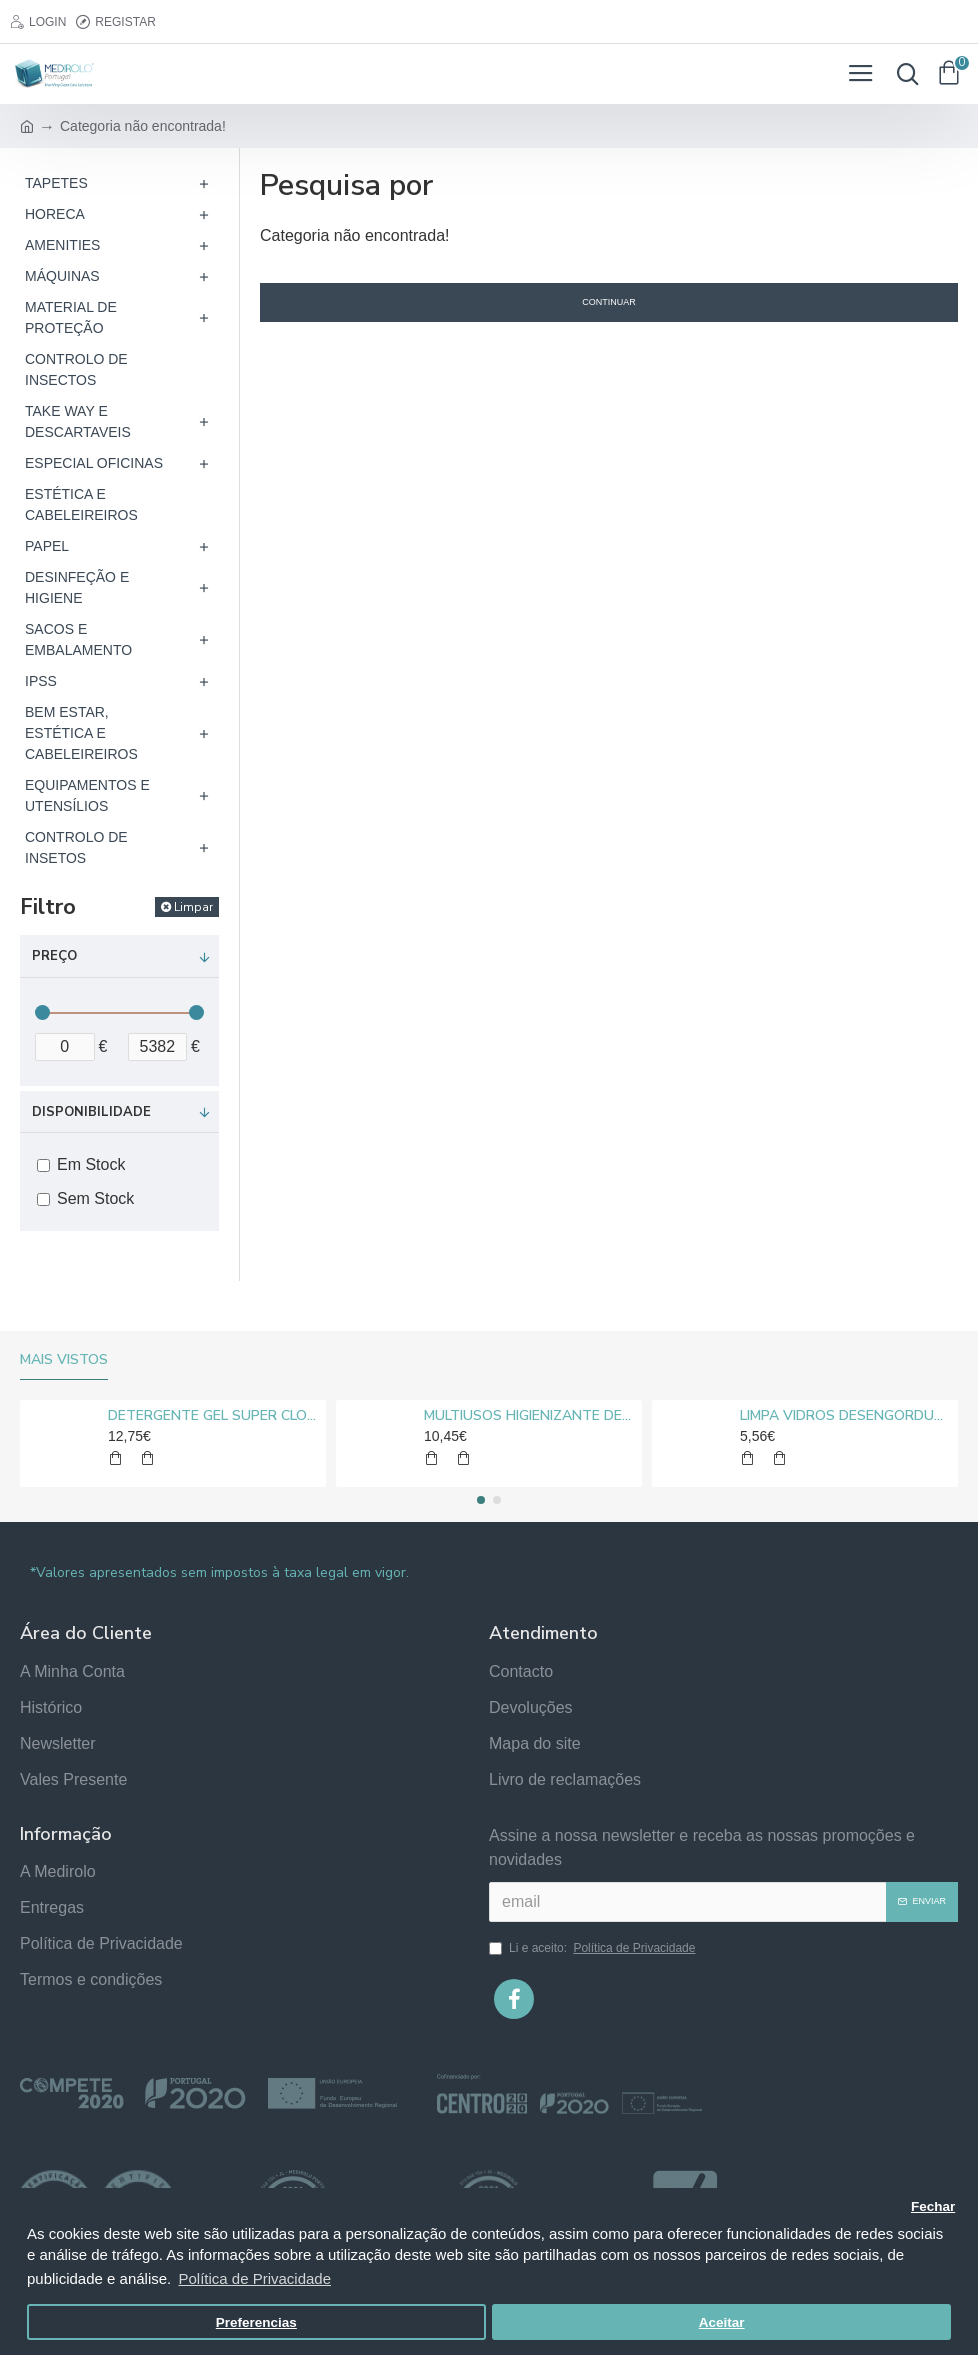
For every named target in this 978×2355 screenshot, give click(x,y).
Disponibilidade (91, 1112)
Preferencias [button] (256, 2322)
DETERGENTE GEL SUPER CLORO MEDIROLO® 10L (213, 1416)
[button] (481, 1500)
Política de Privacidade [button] (254, 2278)
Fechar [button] (933, 2206)
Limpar (193, 907)
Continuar (609, 302)
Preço (54, 956)
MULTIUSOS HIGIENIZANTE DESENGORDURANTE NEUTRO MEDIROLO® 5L (529, 1416)
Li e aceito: (593, 1948)
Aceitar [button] (722, 2322)
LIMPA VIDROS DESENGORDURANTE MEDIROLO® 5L (845, 1416)
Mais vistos (64, 1360)
